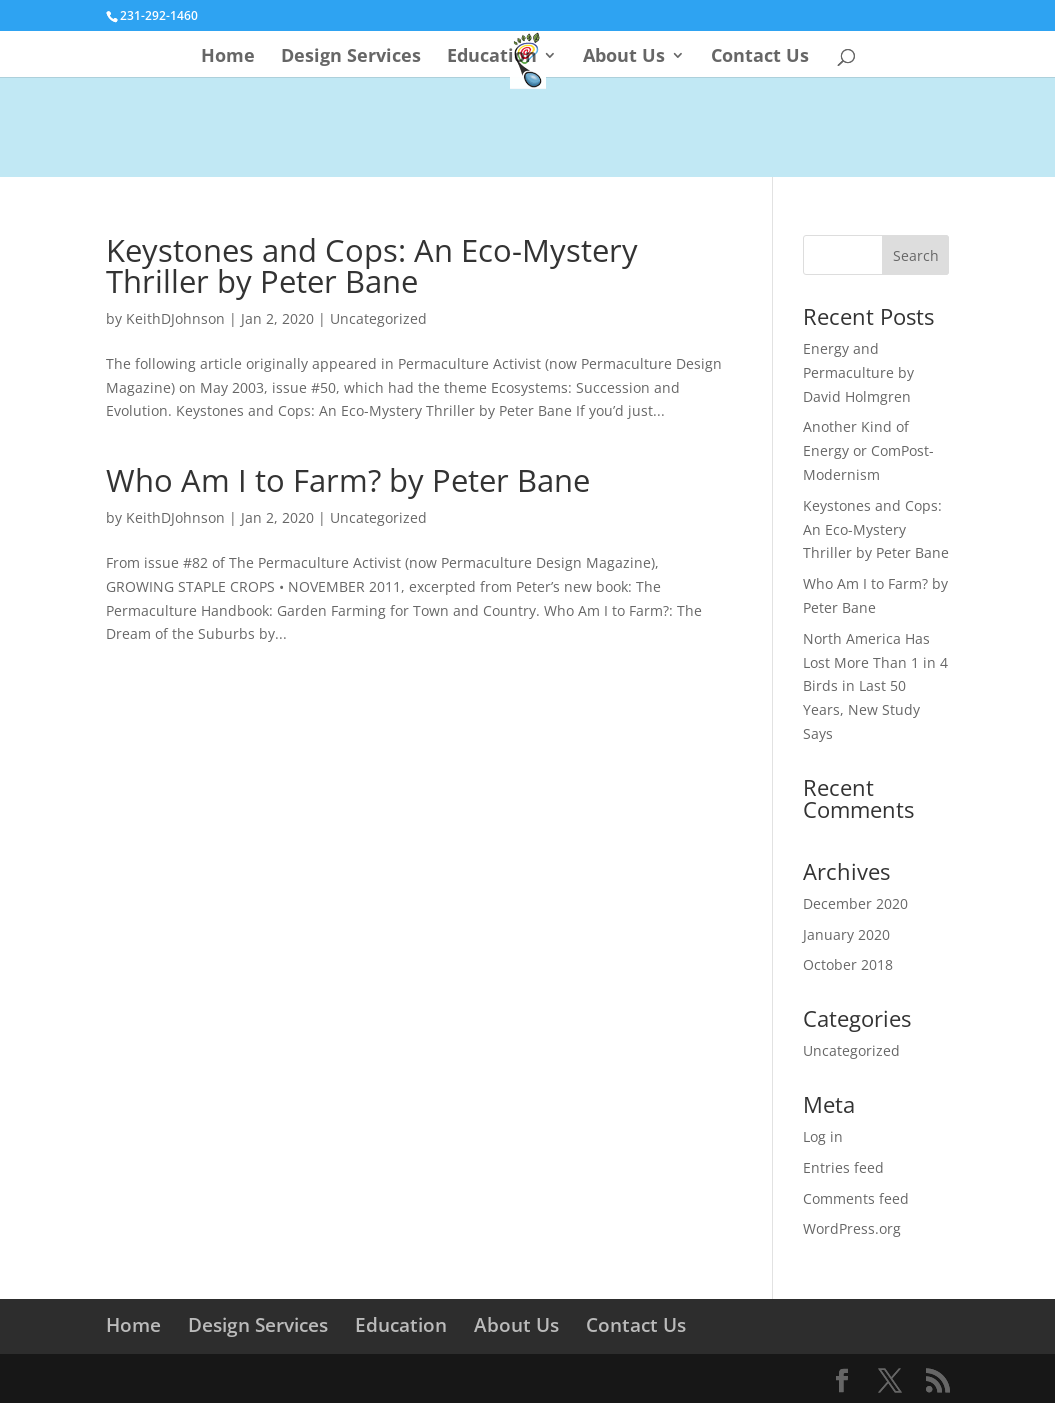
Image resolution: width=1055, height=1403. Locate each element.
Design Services (351, 57)
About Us (624, 57)
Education (492, 57)
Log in (823, 1136)
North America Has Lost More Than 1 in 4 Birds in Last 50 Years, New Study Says (875, 686)
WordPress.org (852, 1228)
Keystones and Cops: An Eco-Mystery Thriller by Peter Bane (372, 265)
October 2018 (848, 964)
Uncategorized (378, 318)
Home (228, 57)
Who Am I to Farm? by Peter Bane (348, 480)
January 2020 (846, 934)
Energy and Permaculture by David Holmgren (858, 372)
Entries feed (843, 1167)
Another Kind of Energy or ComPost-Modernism (868, 450)
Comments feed (856, 1198)
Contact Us (760, 57)
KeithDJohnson (175, 318)
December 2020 (855, 903)
